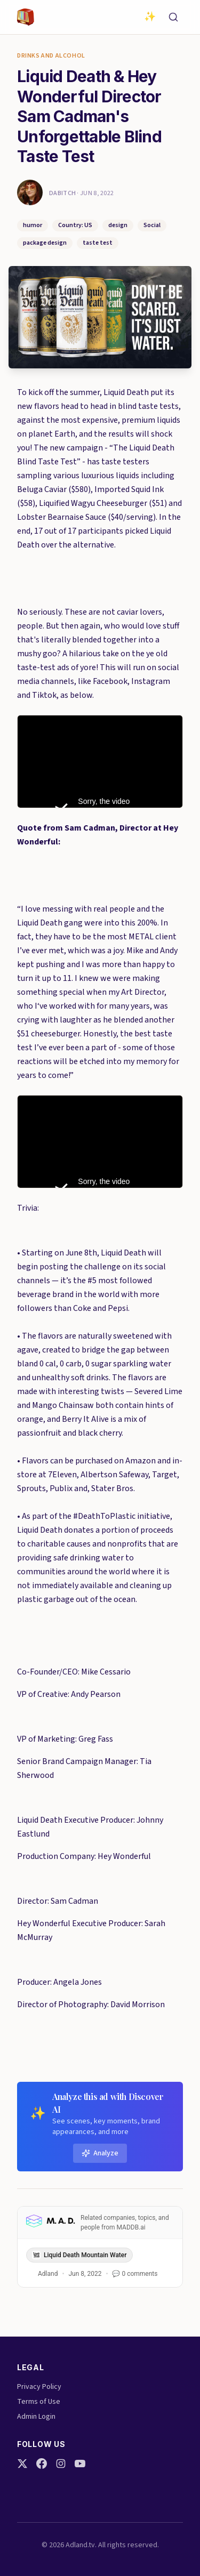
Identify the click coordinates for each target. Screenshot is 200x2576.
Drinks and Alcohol (51, 56)
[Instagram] (60, 2463)
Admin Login (36, 2416)
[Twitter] (22, 2463)
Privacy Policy (39, 2386)
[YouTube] (80, 2463)
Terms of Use (38, 2401)
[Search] (173, 17)
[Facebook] (41, 2463)
